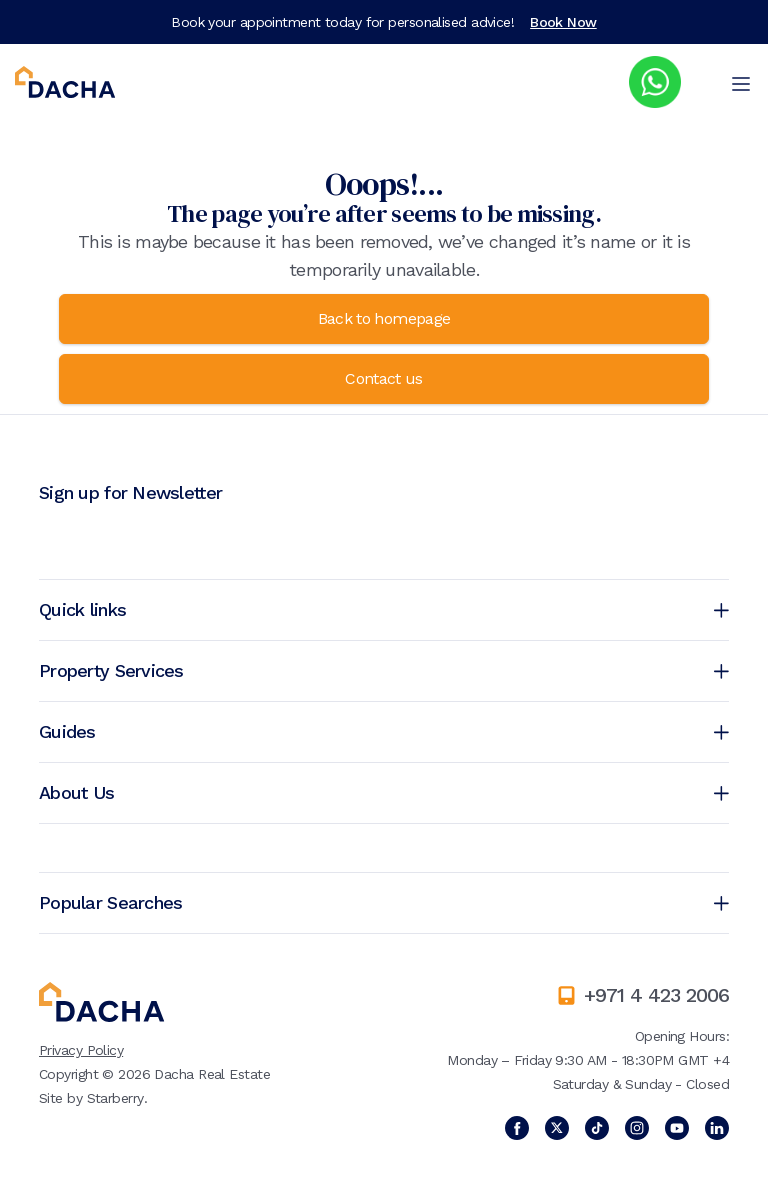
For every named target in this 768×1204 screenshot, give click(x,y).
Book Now (563, 22)
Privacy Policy (81, 1050)
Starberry (115, 1098)
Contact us (384, 378)
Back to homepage (384, 318)
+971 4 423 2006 (656, 995)
